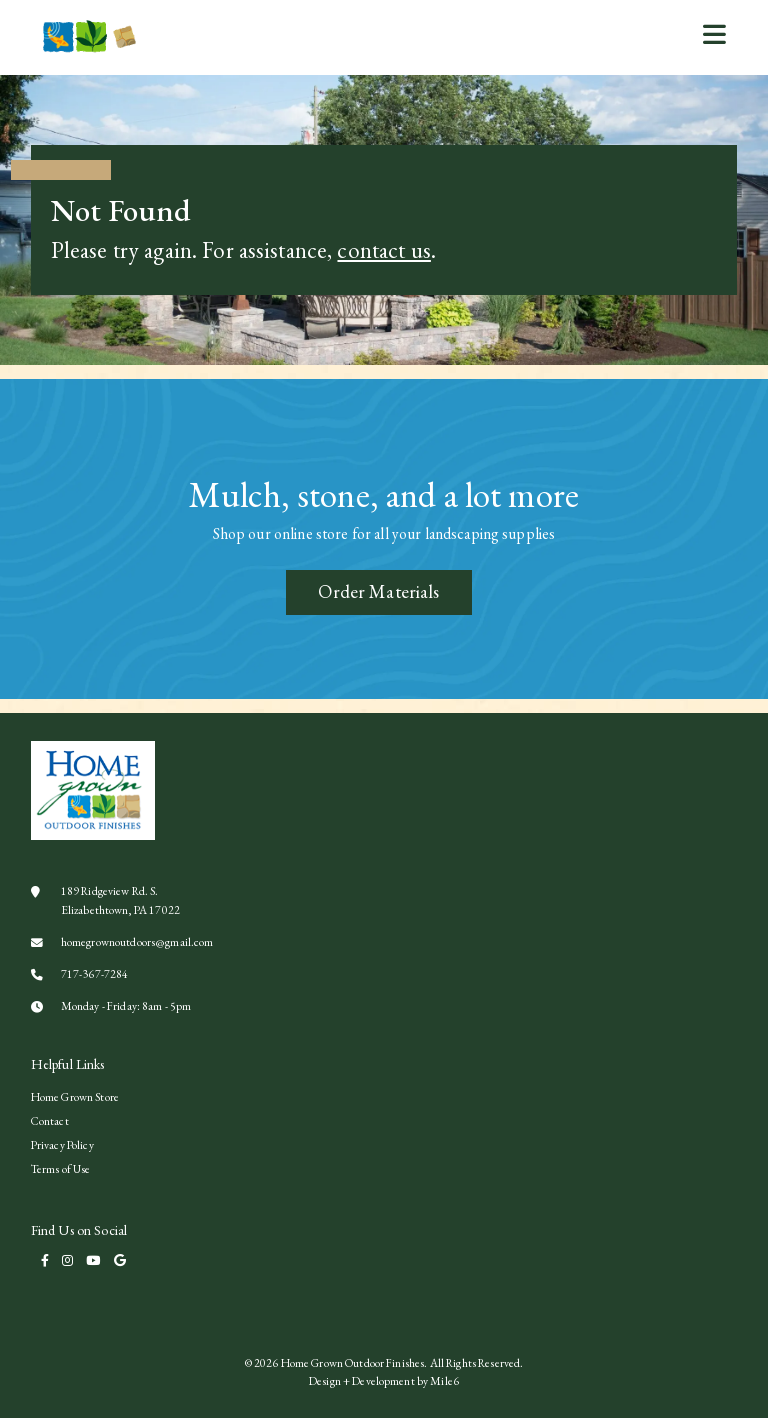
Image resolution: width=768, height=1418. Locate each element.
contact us (383, 250)
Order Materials (378, 591)
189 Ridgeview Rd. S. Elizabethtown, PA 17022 (105, 899)
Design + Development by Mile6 (384, 1380)
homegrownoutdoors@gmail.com (122, 941)
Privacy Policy (62, 1144)
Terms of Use (61, 1168)
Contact (50, 1120)
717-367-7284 (80, 973)
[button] (714, 34)
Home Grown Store (75, 1096)
